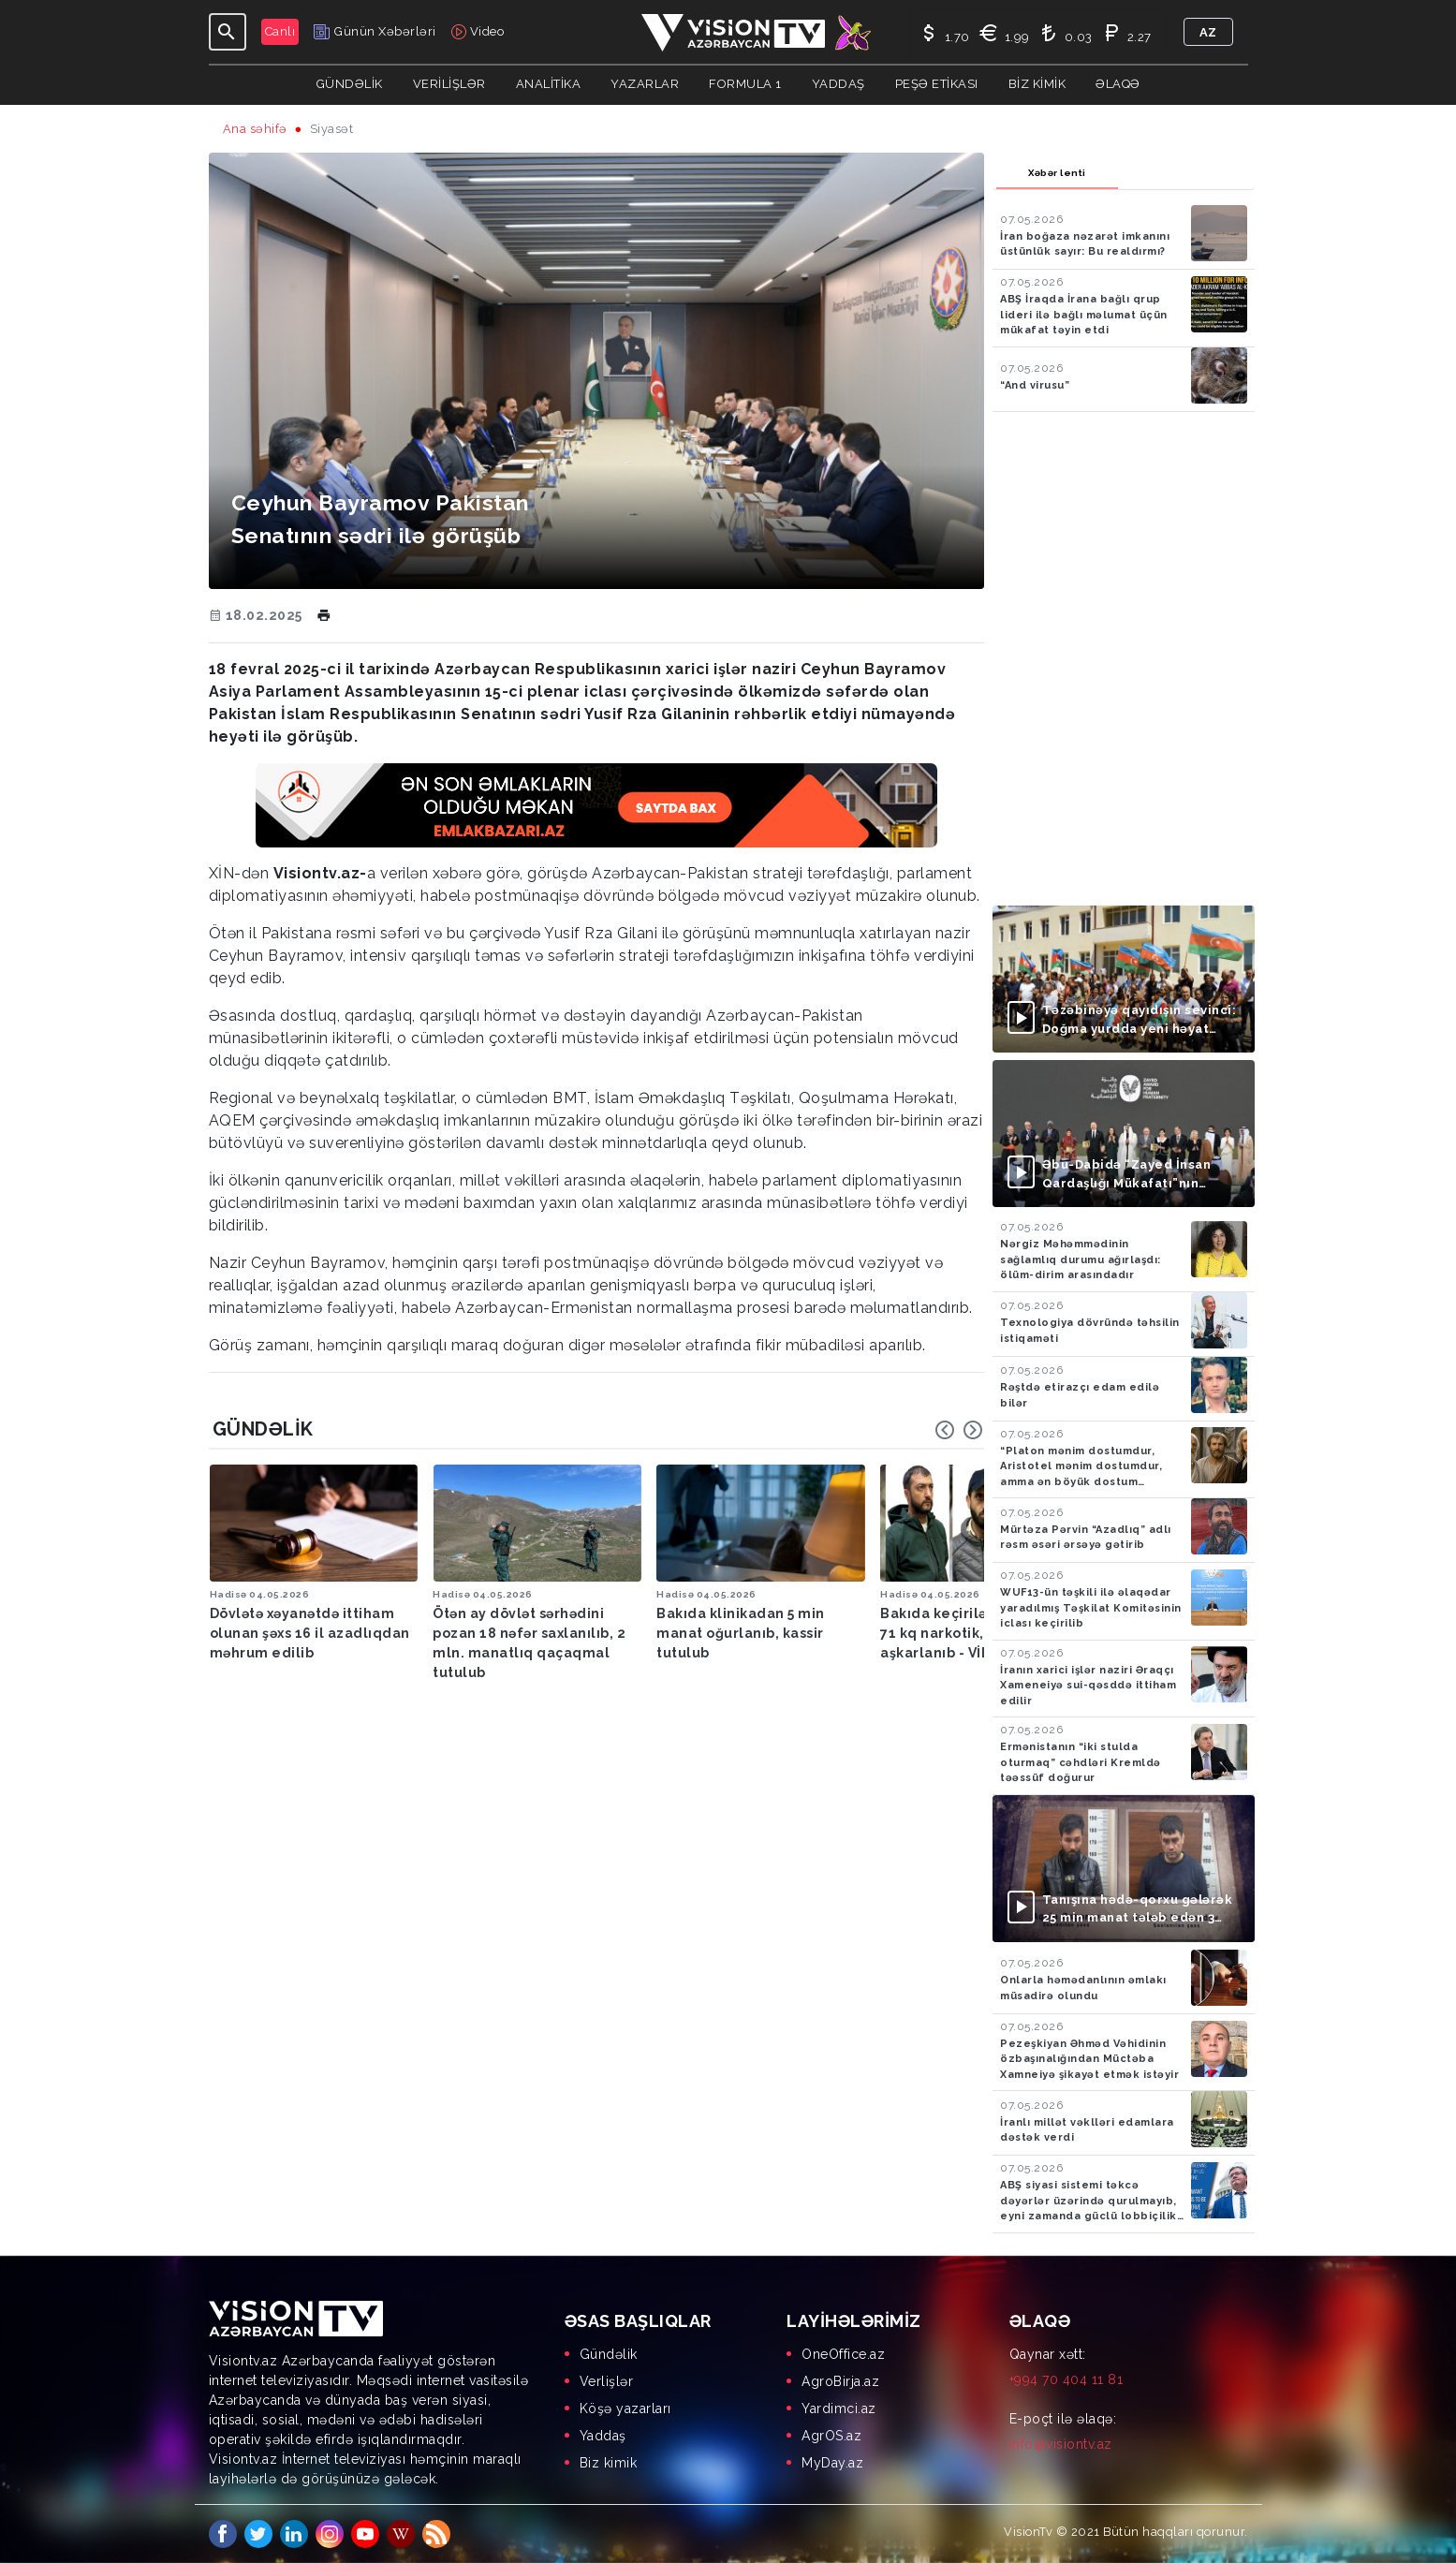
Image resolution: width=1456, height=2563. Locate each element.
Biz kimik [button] (1037, 84)
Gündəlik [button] (349, 84)
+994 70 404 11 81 (1066, 2379)
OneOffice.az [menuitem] (843, 2354)
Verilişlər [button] (449, 84)
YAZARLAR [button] (644, 84)
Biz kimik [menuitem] (609, 2462)
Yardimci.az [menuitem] (839, 2408)
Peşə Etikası (936, 84)
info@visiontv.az (1060, 2444)
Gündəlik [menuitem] (609, 2354)
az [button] (1208, 32)
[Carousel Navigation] (959, 1430)
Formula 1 (745, 84)
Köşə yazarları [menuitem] (625, 2408)
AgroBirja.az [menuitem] (840, 2381)
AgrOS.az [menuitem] (831, 2435)
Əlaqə (1118, 84)
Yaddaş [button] (838, 84)
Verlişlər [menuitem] (607, 2381)
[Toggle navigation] (227, 32)
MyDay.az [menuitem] (832, 2462)
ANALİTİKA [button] (548, 84)
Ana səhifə (255, 129)
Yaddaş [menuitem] (603, 2435)
